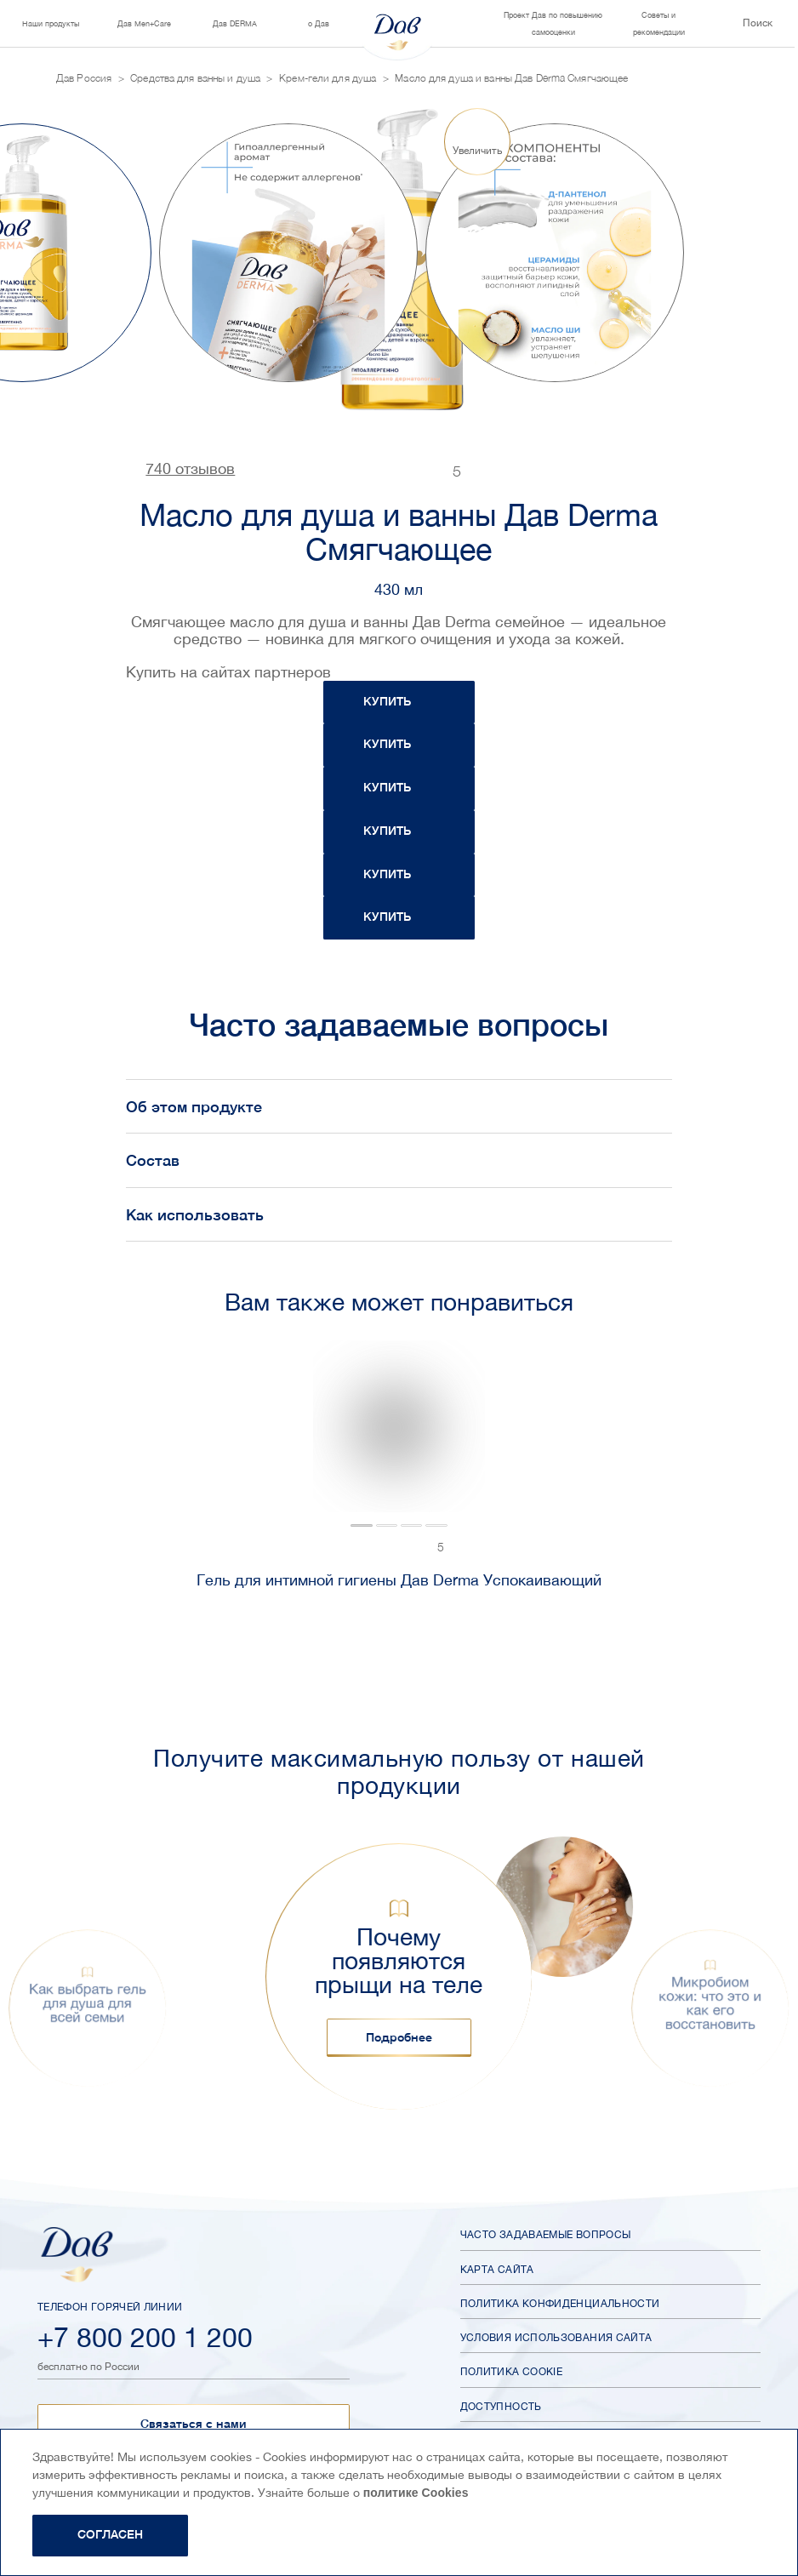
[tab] (196, 1526)
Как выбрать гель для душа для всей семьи (87, 2003)
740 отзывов (190, 468)
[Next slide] (705, 252)
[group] (288, 252)
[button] (87, 2015)
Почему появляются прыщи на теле (398, 1960)
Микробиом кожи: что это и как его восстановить (710, 2003)
